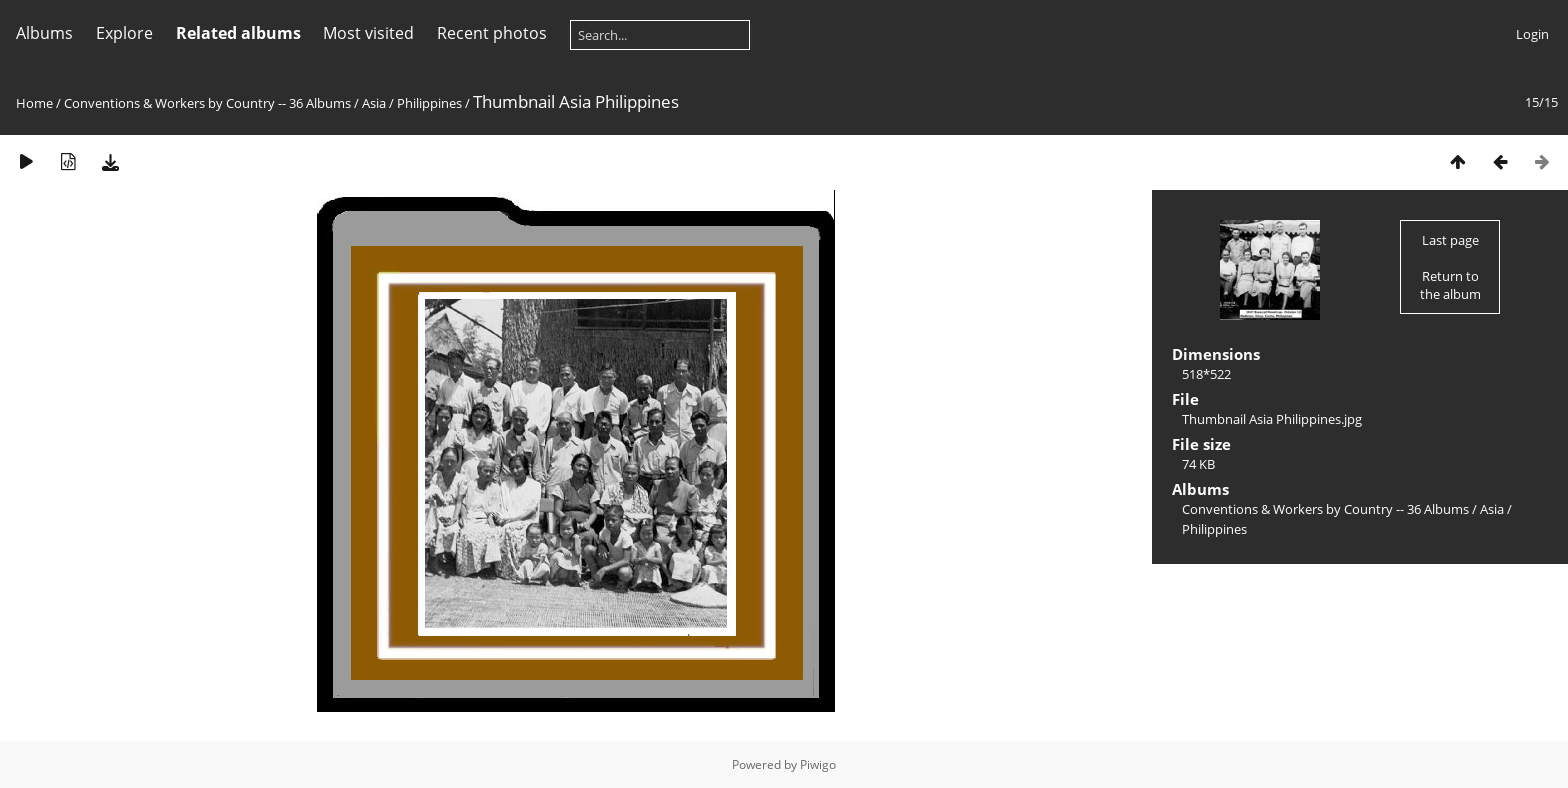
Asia (374, 103)
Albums (44, 33)
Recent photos (492, 33)
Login (1532, 34)
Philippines (429, 103)
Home (34, 103)
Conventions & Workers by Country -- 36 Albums (207, 103)
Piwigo (818, 764)
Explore (124, 33)
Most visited (368, 33)
